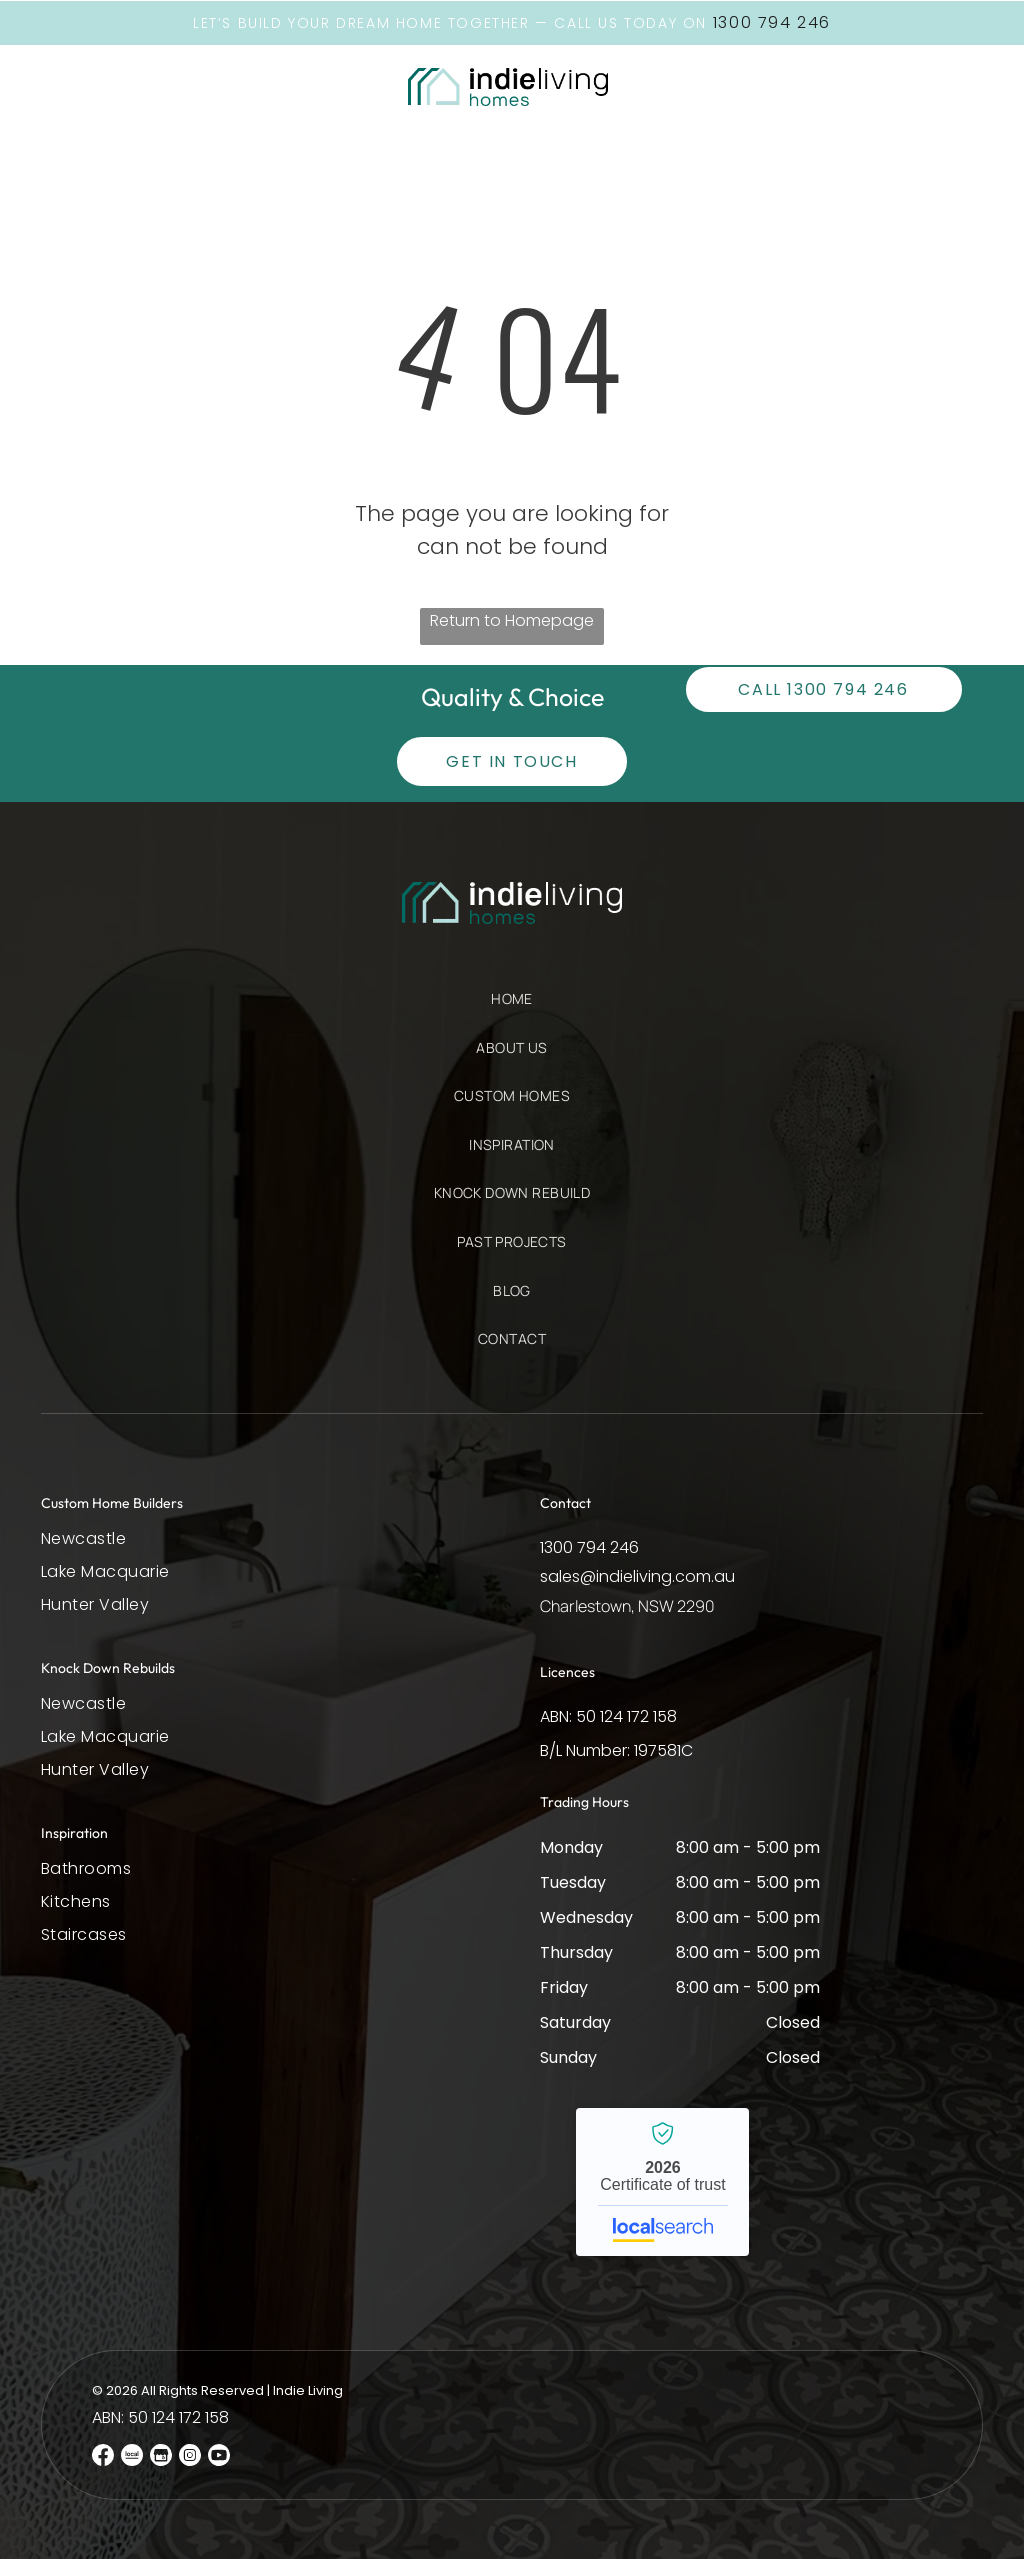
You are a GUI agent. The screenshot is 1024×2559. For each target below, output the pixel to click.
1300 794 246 (589, 1546)
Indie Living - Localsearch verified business (662, 2181)
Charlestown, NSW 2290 (627, 1605)
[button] (97, 86)
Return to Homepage (512, 619)
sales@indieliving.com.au (637, 1575)
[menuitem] (512, 1008)
